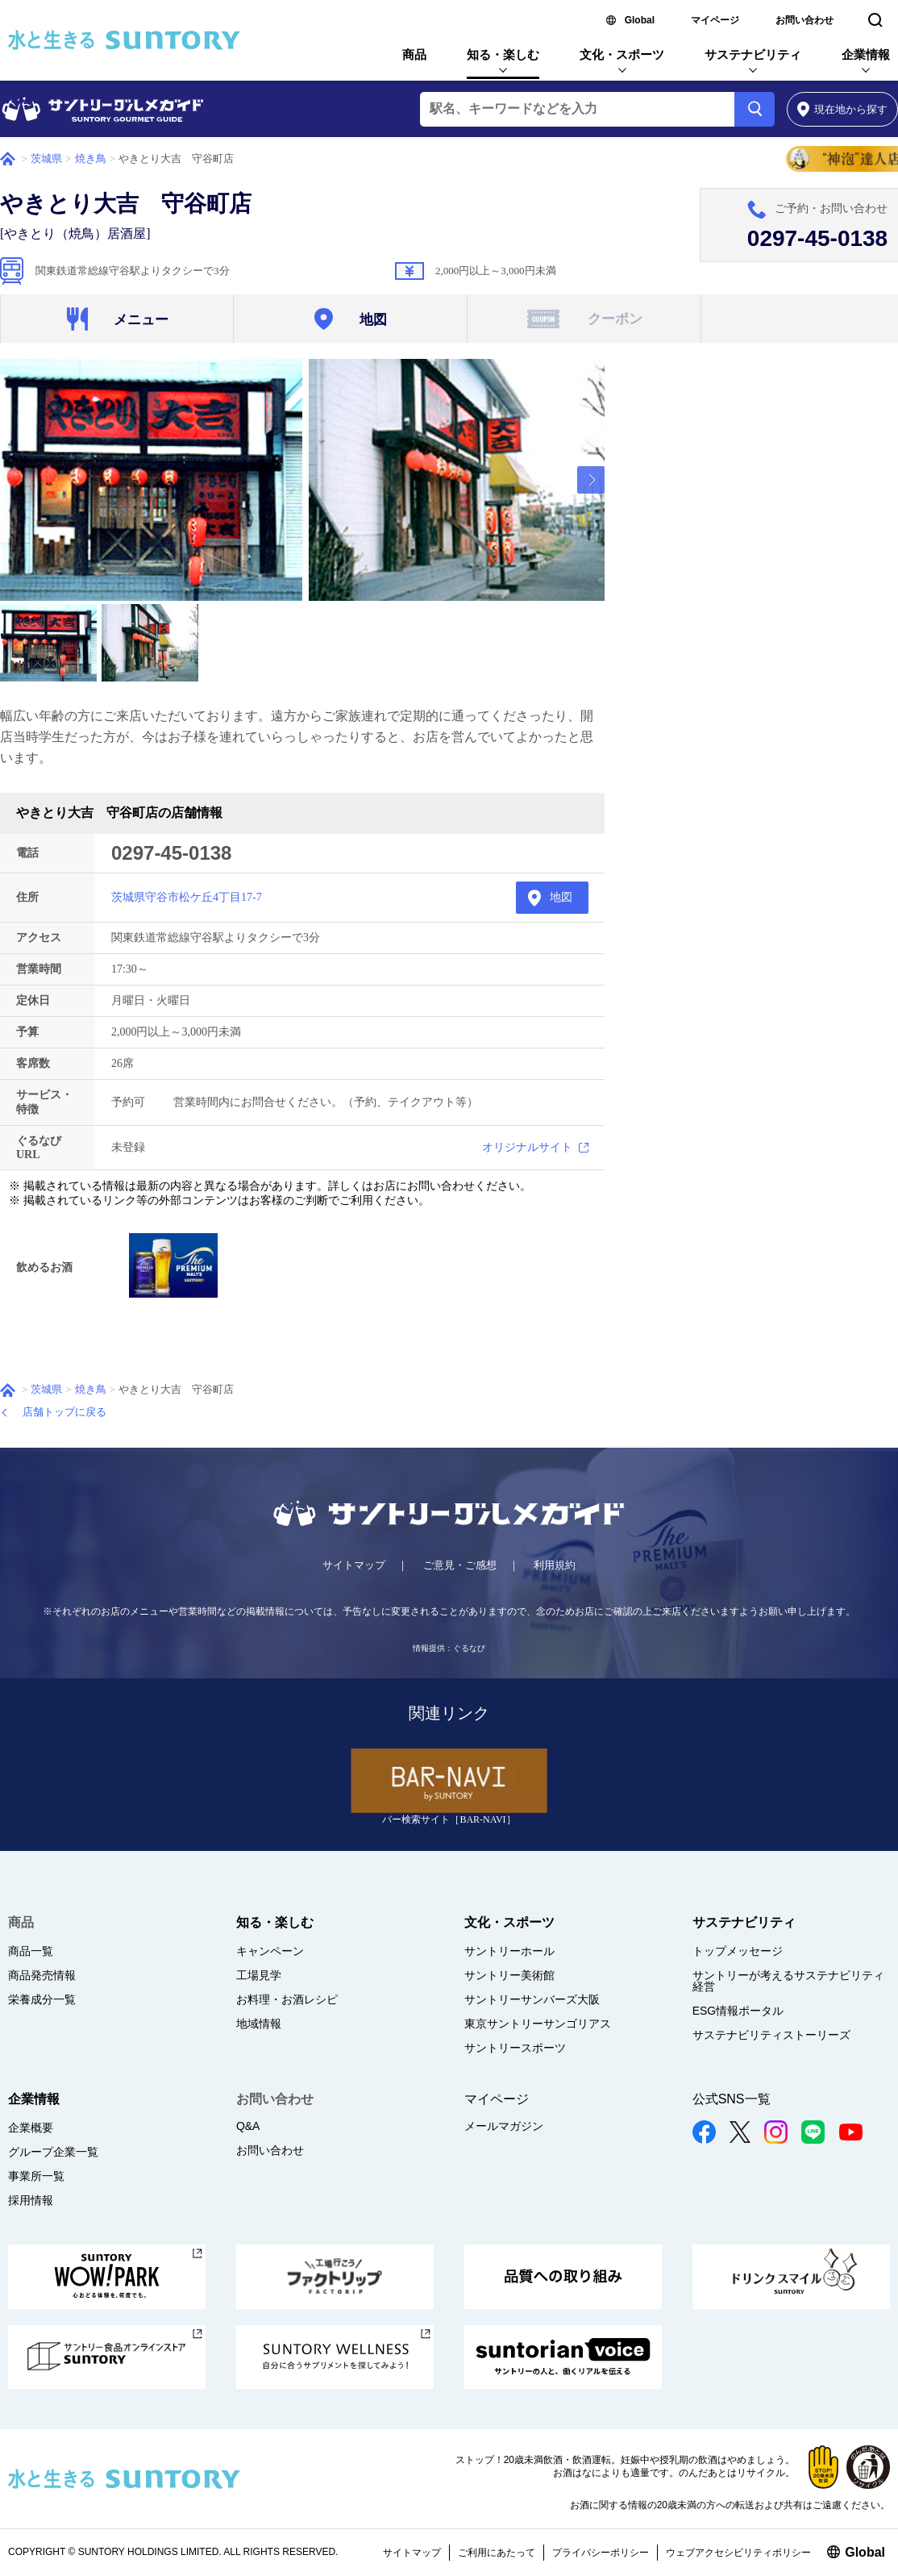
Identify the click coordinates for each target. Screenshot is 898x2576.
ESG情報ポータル (738, 2010)
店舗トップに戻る (64, 1412)
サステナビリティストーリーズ (771, 2034)
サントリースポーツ (515, 2047)
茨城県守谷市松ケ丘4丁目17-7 (186, 897)
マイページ (715, 20)
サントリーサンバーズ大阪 (532, 1999)
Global (640, 20)
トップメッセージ (737, 1951)
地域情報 (258, 2023)
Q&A (248, 2126)
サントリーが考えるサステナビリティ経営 (788, 1981)
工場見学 (258, 1975)
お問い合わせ (804, 20)
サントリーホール (509, 1951)
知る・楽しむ (503, 54)
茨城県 (46, 158)
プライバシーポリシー (600, 2552)
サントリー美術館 (509, 1975)
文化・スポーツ (622, 54)
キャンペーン (270, 1951)
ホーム (7, 159)
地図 (561, 897)
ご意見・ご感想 (460, 1565)
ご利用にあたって (496, 2552)
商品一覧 (30, 1951)
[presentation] (591, 480)
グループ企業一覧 (53, 2151)
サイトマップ (353, 1565)
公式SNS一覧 (731, 2099)
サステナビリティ (753, 54)
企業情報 (866, 54)
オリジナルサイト (527, 1147)
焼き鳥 (90, 158)
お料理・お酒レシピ (287, 1999)
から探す (842, 109)
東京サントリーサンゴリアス (537, 2023)
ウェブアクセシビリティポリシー (738, 2552)
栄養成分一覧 (42, 1999)
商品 (414, 54)
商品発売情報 (42, 1975)
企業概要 (30, 2127)
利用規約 (555, 1565)
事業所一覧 (36, 2176)
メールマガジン (503, 2126)
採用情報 (30, 2200)
